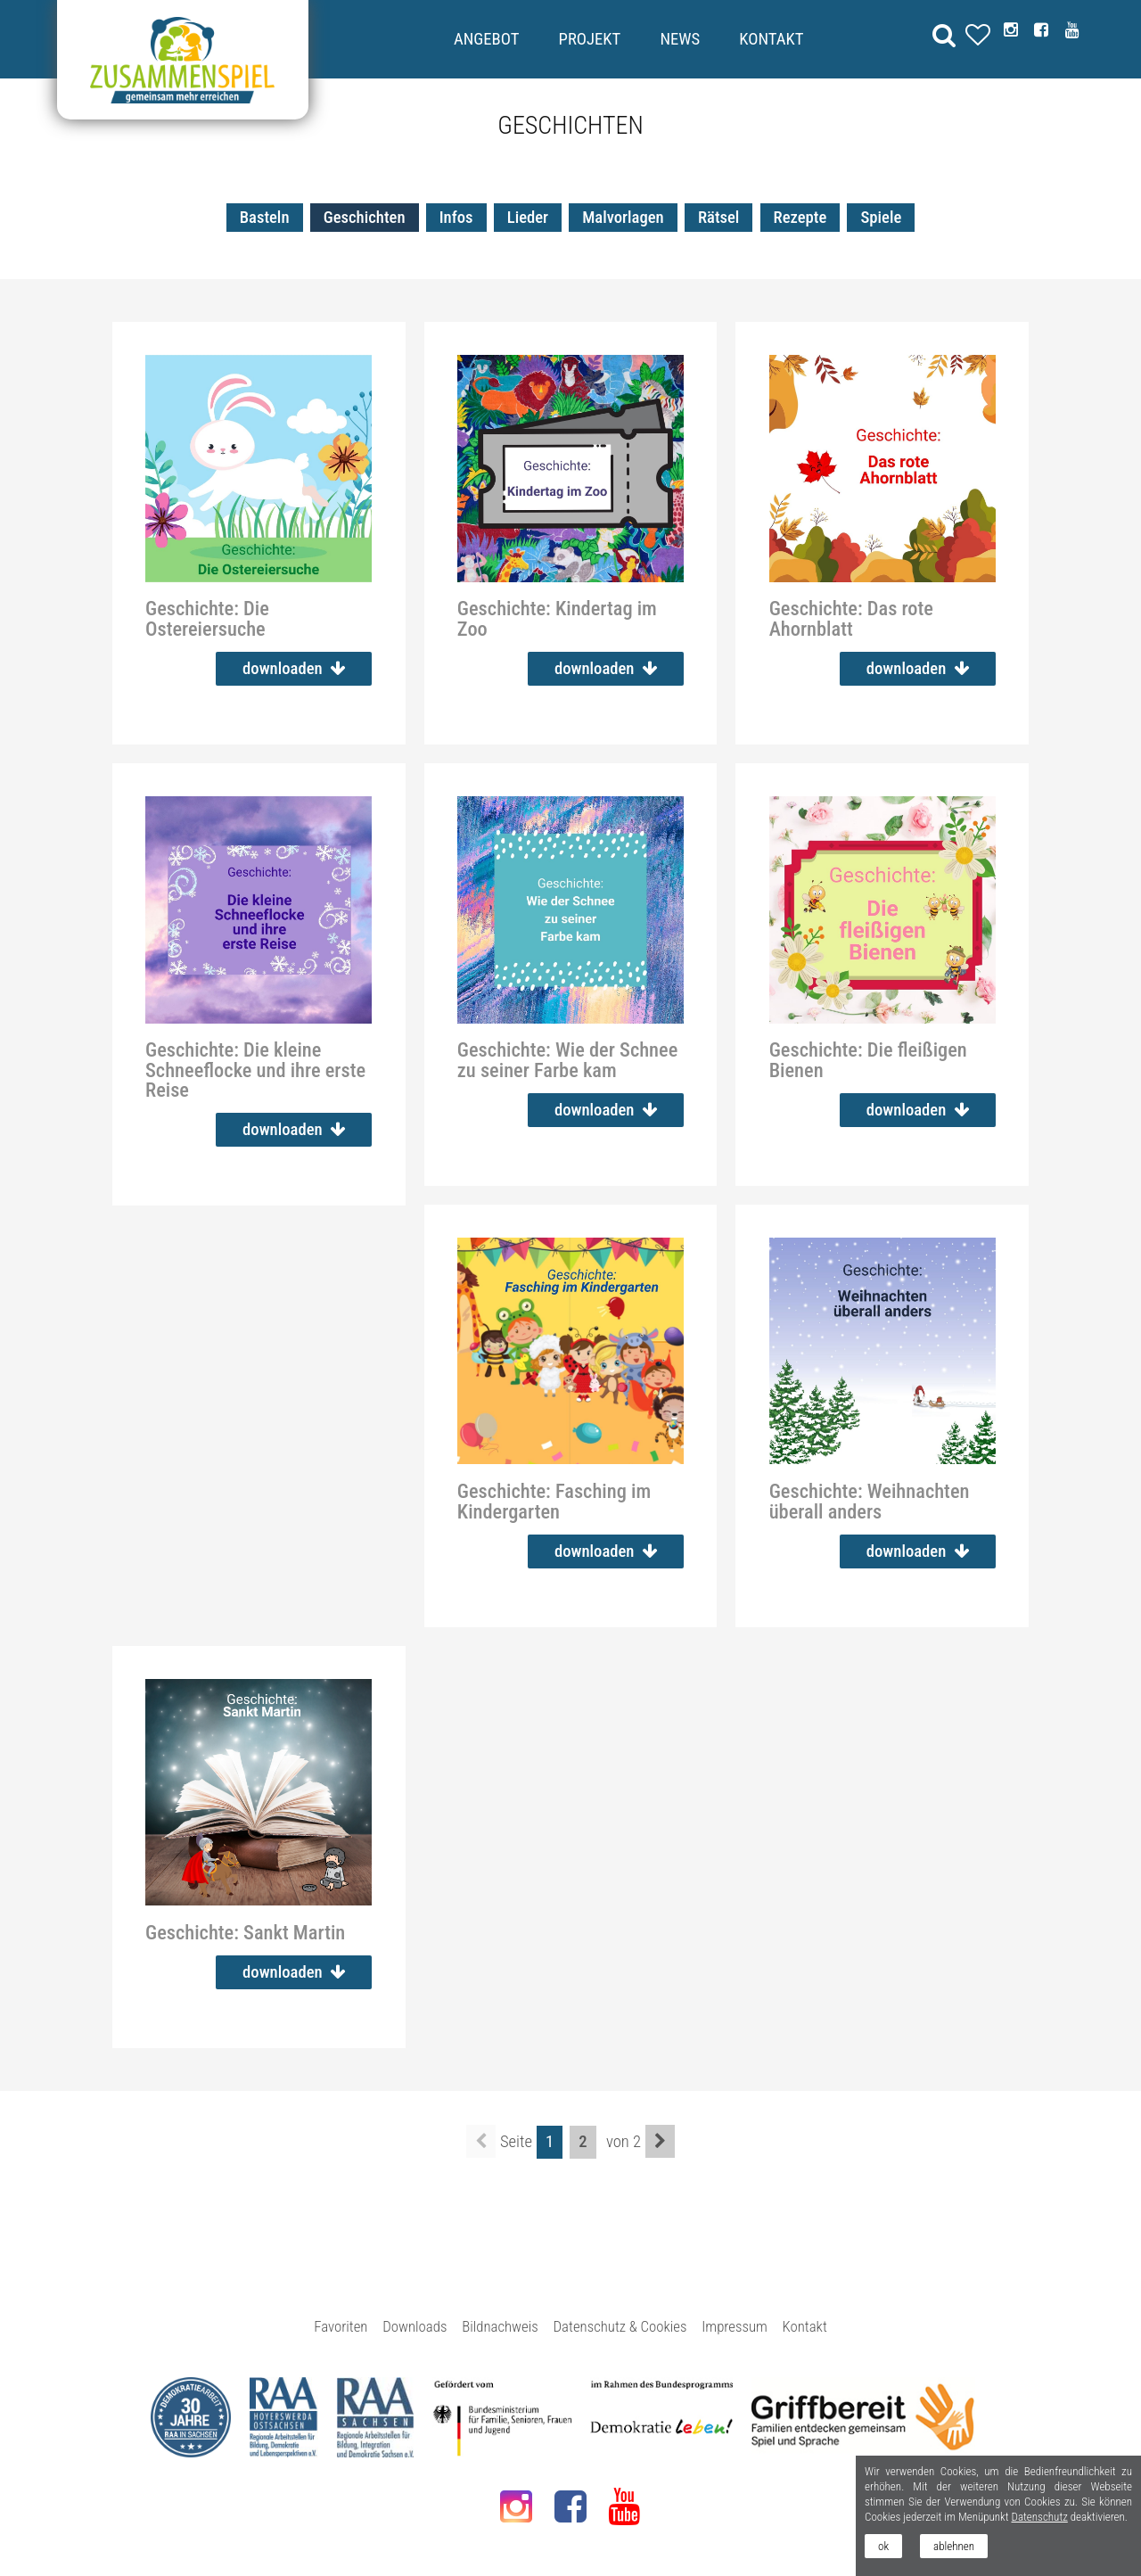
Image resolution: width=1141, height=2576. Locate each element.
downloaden (293, 669)
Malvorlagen (622, 217)
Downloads (414, 2326)
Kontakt (771, 39)
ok (883, 2546)
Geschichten (365, 217)
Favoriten (340, 2326)
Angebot (486, 39)
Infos (456, 217)
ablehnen (953, 2546)
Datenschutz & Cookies (620, 2326)
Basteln (265, 217)
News (680, 39)
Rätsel (718, 217)
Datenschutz (1039, 2516)
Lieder (527, 217)
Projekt (590, 39)
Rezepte (800, 217)
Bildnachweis (500, 2326)
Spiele (880, 217)
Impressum (735, 2326)
